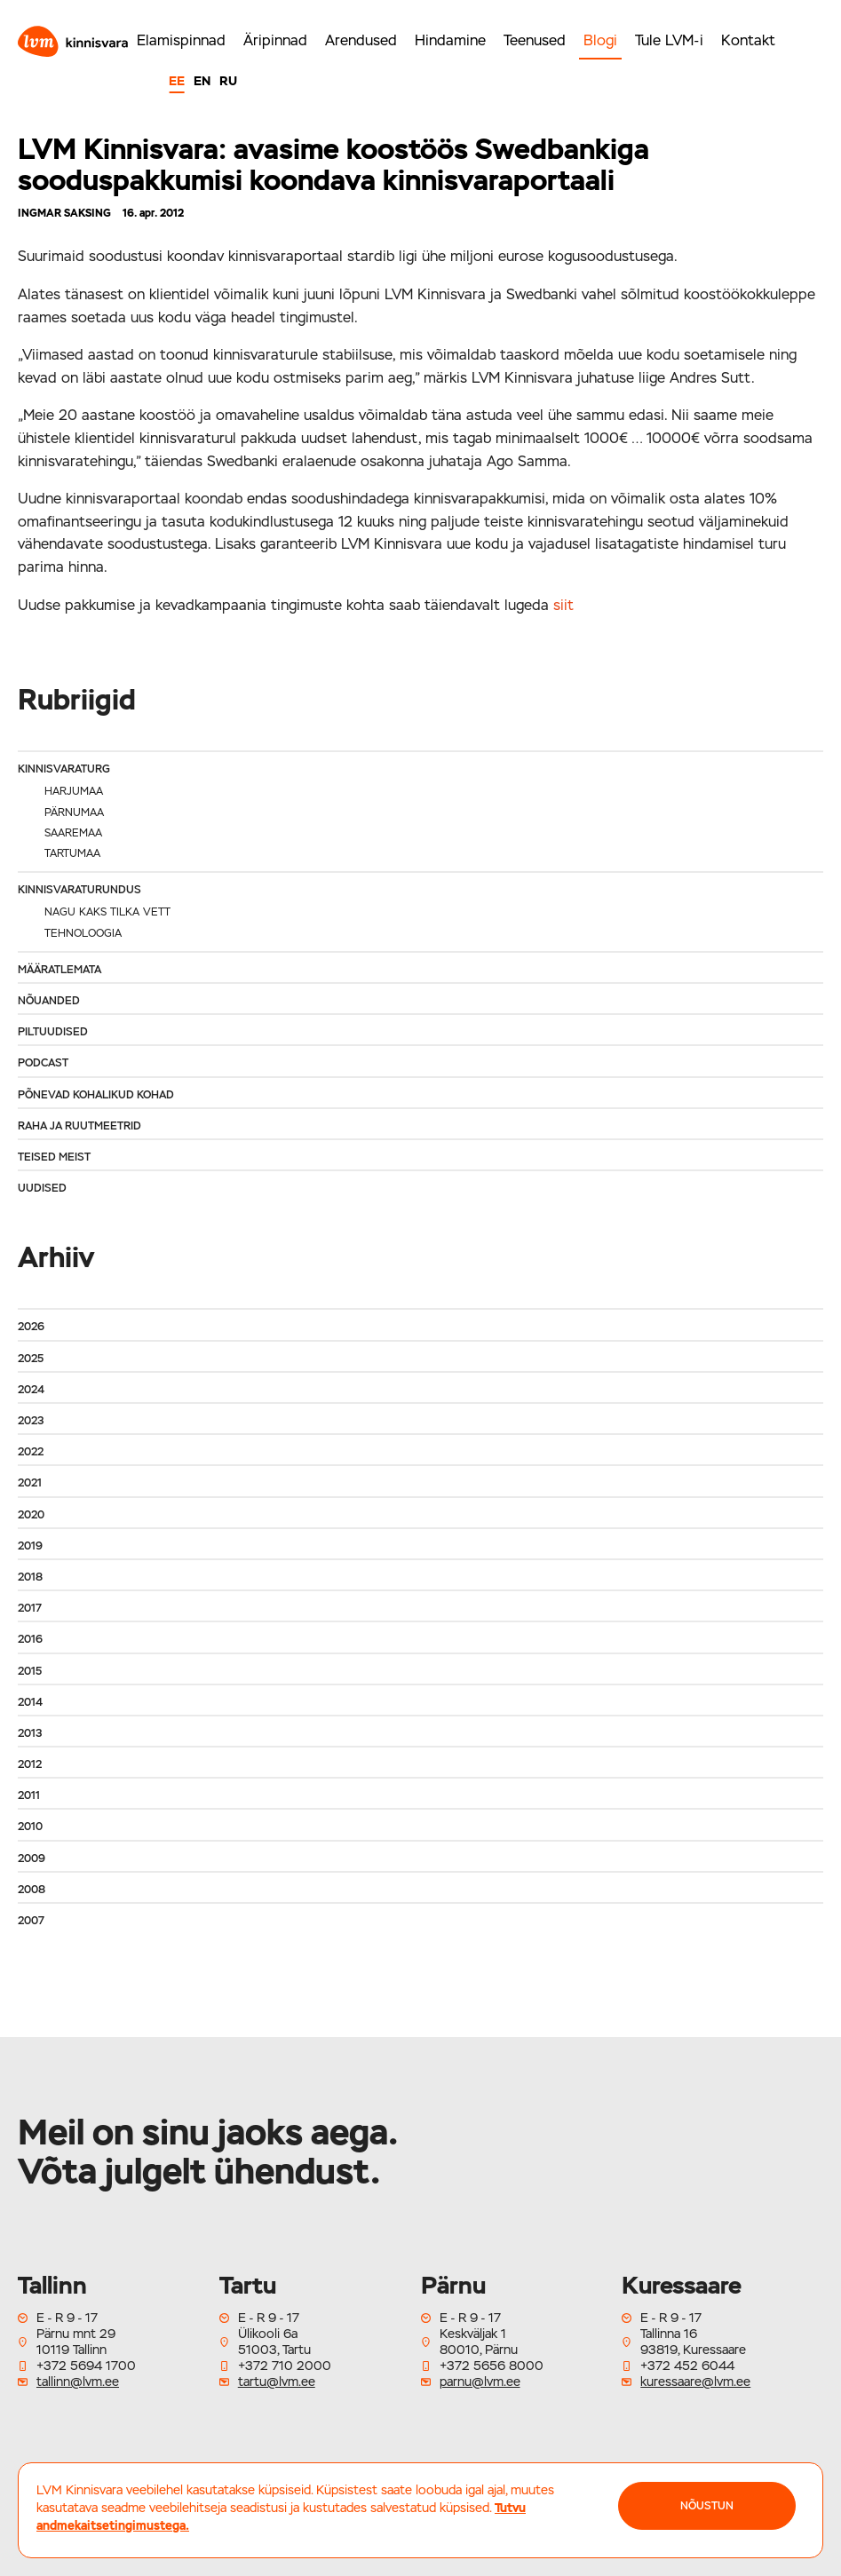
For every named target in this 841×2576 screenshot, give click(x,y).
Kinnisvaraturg (64, 769)
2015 (30, 1671)
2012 (30, 1764)
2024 (31, 1390)
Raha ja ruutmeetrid (79, 1126)
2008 (31, 1889)
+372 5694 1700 (86, 2366)
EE (177, 81)
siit (563, 605)
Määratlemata (59, 970)
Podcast (43, 1063)
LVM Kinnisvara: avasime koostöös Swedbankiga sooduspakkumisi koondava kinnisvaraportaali (333, 164)
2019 (30, 1546)
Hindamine (450, 40)
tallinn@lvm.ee (77, 2382)
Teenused (535, 40)
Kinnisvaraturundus (79, 890)
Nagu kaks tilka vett (107, 912)
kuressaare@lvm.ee (695, 2382)
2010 (30, 1826)
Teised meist (54, 1157)
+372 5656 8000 (491, 2366)
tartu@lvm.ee (276, 2382)
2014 (30, 1702)
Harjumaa (73, 791)
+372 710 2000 (284, 2366)
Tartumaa (72, 853)
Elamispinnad (181, 40)
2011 (29, 1795)
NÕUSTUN (707, 2506)
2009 (31, 1858)
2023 (31, 1421)
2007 (31, 1921)
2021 (30, 1483)
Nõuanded (49, 1001)
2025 (31, 1358)
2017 (30, 1608)
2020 (31, 1515)
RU (228, 81)
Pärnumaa (74, 812)
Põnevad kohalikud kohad (96, 1095)
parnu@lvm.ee (480, 2382)
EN (202, 81)
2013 (30, 1733)
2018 (30, 1577)
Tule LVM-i (669, 40)
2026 (31, 1327)
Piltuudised (53, 1032)
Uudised (42, 1188)
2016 (30, 1639)
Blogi (600, 40)
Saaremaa (73, 833)
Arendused (361, 40)
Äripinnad (275, 40)
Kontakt (748, 40)
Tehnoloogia (83, 933)
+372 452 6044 (687, 2366)
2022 (31, 1452)
